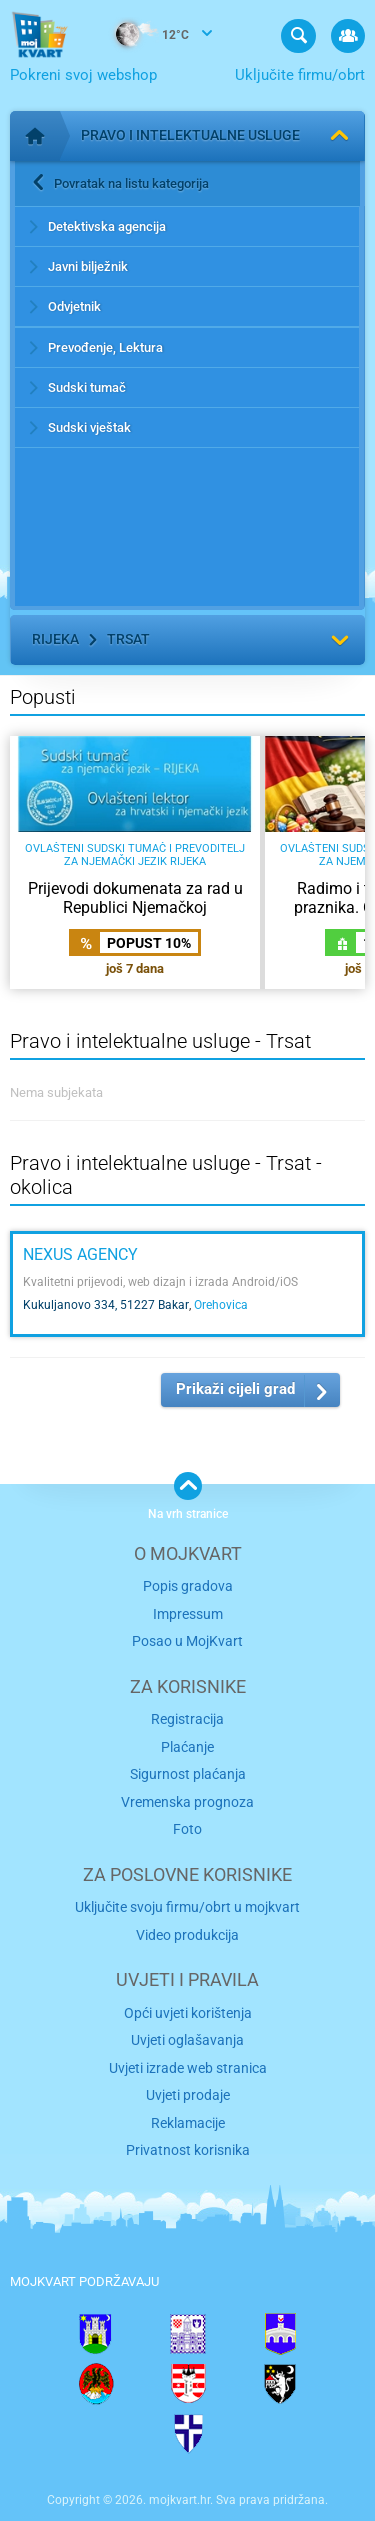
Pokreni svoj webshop (83, 75)
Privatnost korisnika (188, 2150)
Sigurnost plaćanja (188, 1774)
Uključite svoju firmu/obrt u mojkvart (187, 1907)
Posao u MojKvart (187, 1641)
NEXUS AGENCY (80, 1254)
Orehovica (221, 1305)
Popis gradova (188, 1586)
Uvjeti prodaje (188, 2095)
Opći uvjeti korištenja (188, 2013)
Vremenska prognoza (187, 1802)
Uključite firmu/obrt (300, 75)
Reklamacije (188, 2123)
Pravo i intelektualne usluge (190, 135)
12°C (142, 36)
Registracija (187, 1719)
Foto (187, 1829)
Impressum (188, 1614)
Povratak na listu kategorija (131, 183)
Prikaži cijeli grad (235, 1389)
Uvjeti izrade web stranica (188, 2068)
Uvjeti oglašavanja (187, 2040)
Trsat (128, 639)
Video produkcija (187, 1935)
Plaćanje (187, 1747)
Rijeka (55, 639)
